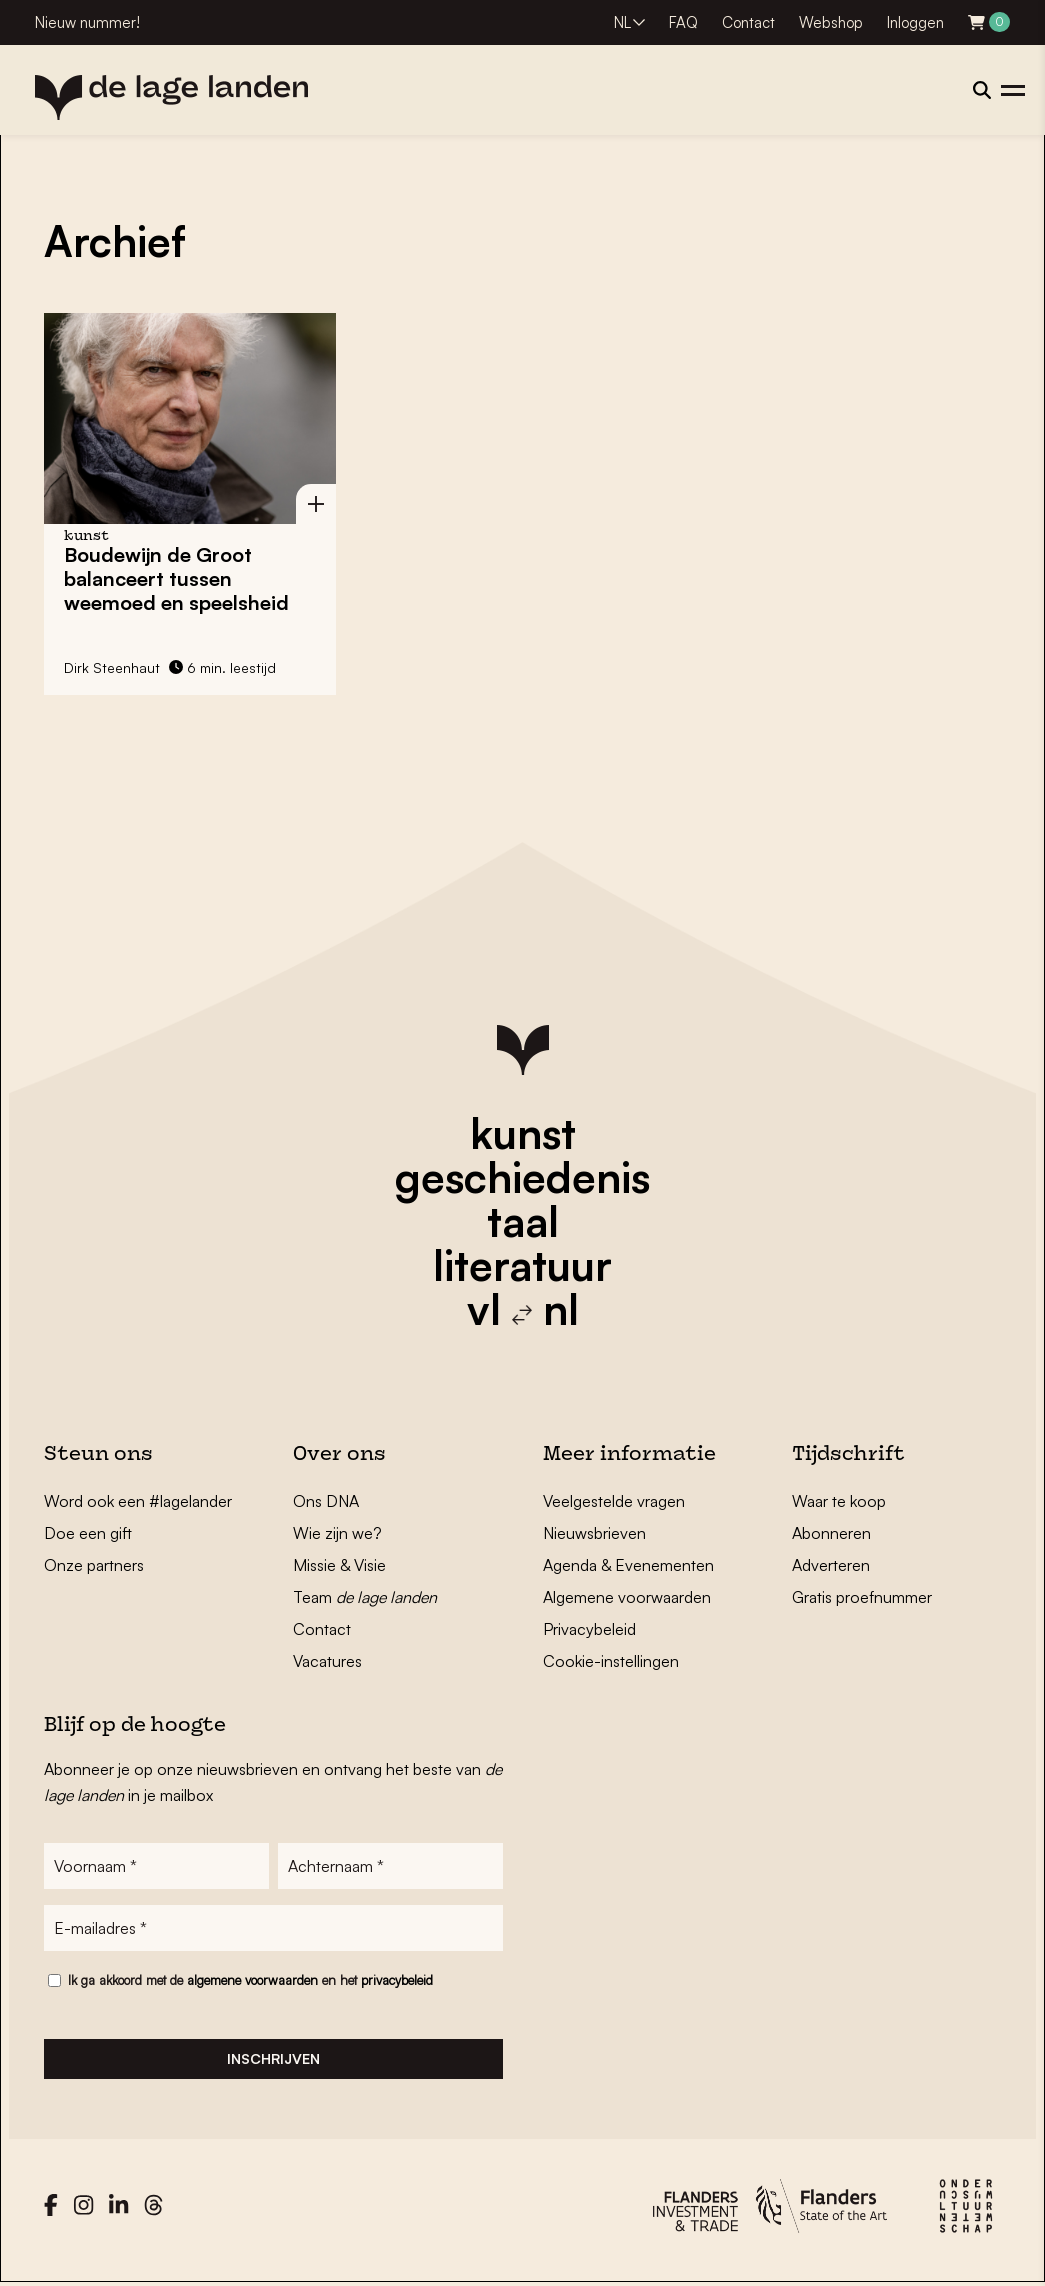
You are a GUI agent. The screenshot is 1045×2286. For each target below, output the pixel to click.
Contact (748, 22)
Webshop (831, 22)
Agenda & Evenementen (628, 1565)
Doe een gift (88, 1533)
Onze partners (94, 1565)
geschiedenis (522, 1177)
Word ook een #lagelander (138, 1501)
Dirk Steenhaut (112, 667)
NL (622, 22)
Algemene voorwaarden (627, 1597)
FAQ (683, 22)
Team (365, 1597)
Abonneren (831, 1533)
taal (523, 1221)
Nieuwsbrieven (594, 1533)
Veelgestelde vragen (614, 1501)
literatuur (522, 1265)
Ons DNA (326, 1501)
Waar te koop (839, 1501)
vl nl (523, 1309)
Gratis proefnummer (862, 1597)
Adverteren (831, 1565)
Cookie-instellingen (611, 1661)
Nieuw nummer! (87, 22)
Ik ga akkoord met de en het (250, 1980)
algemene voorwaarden (252, 1980)
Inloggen (915, 22)
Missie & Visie (339, 1565)
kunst (523, 1133)
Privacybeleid (589, 1629)
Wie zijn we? (337, 1533)
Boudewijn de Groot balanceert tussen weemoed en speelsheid (176, 578)
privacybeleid (397, 1980)
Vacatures (327, 1661)
